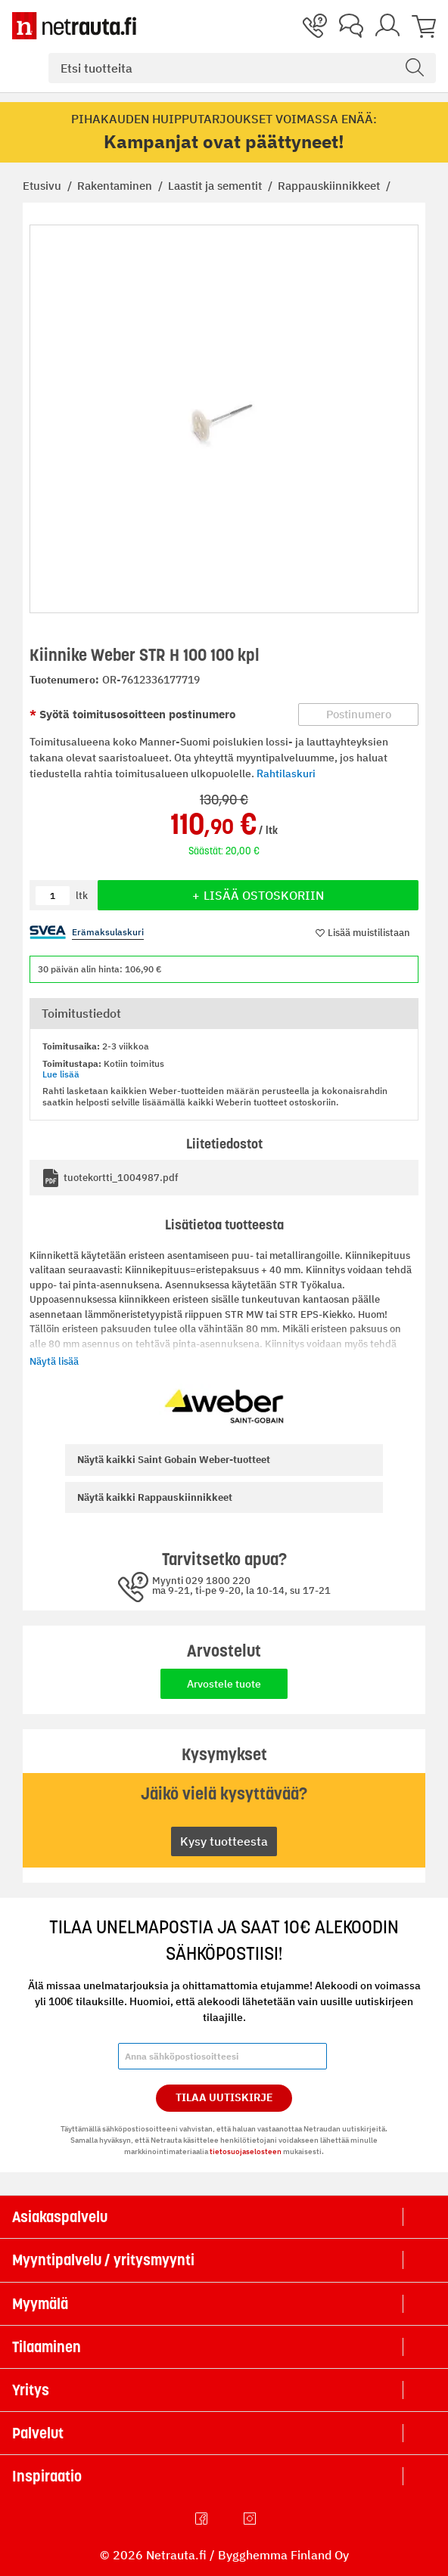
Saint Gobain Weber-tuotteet (173, 1459)
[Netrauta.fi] (74, 25)
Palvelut (38, 2433)
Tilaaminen (46, 2347)
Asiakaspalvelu (59, 2217)
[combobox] (242, 68)
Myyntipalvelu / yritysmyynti (103, 2260)
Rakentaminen (116, 185)
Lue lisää (60, 1074)
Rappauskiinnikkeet (330, 185)
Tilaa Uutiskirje (224, 2097)
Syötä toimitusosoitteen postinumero (135, 714)
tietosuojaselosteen (246, 2151)
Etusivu (43, 185)
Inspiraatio (47, 2476)
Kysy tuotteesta (224, 1841)
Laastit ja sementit (216, 185)
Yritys (30, 2390)
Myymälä (40, 2304)
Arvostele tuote (224, 1684)
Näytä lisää (54, 1361)
